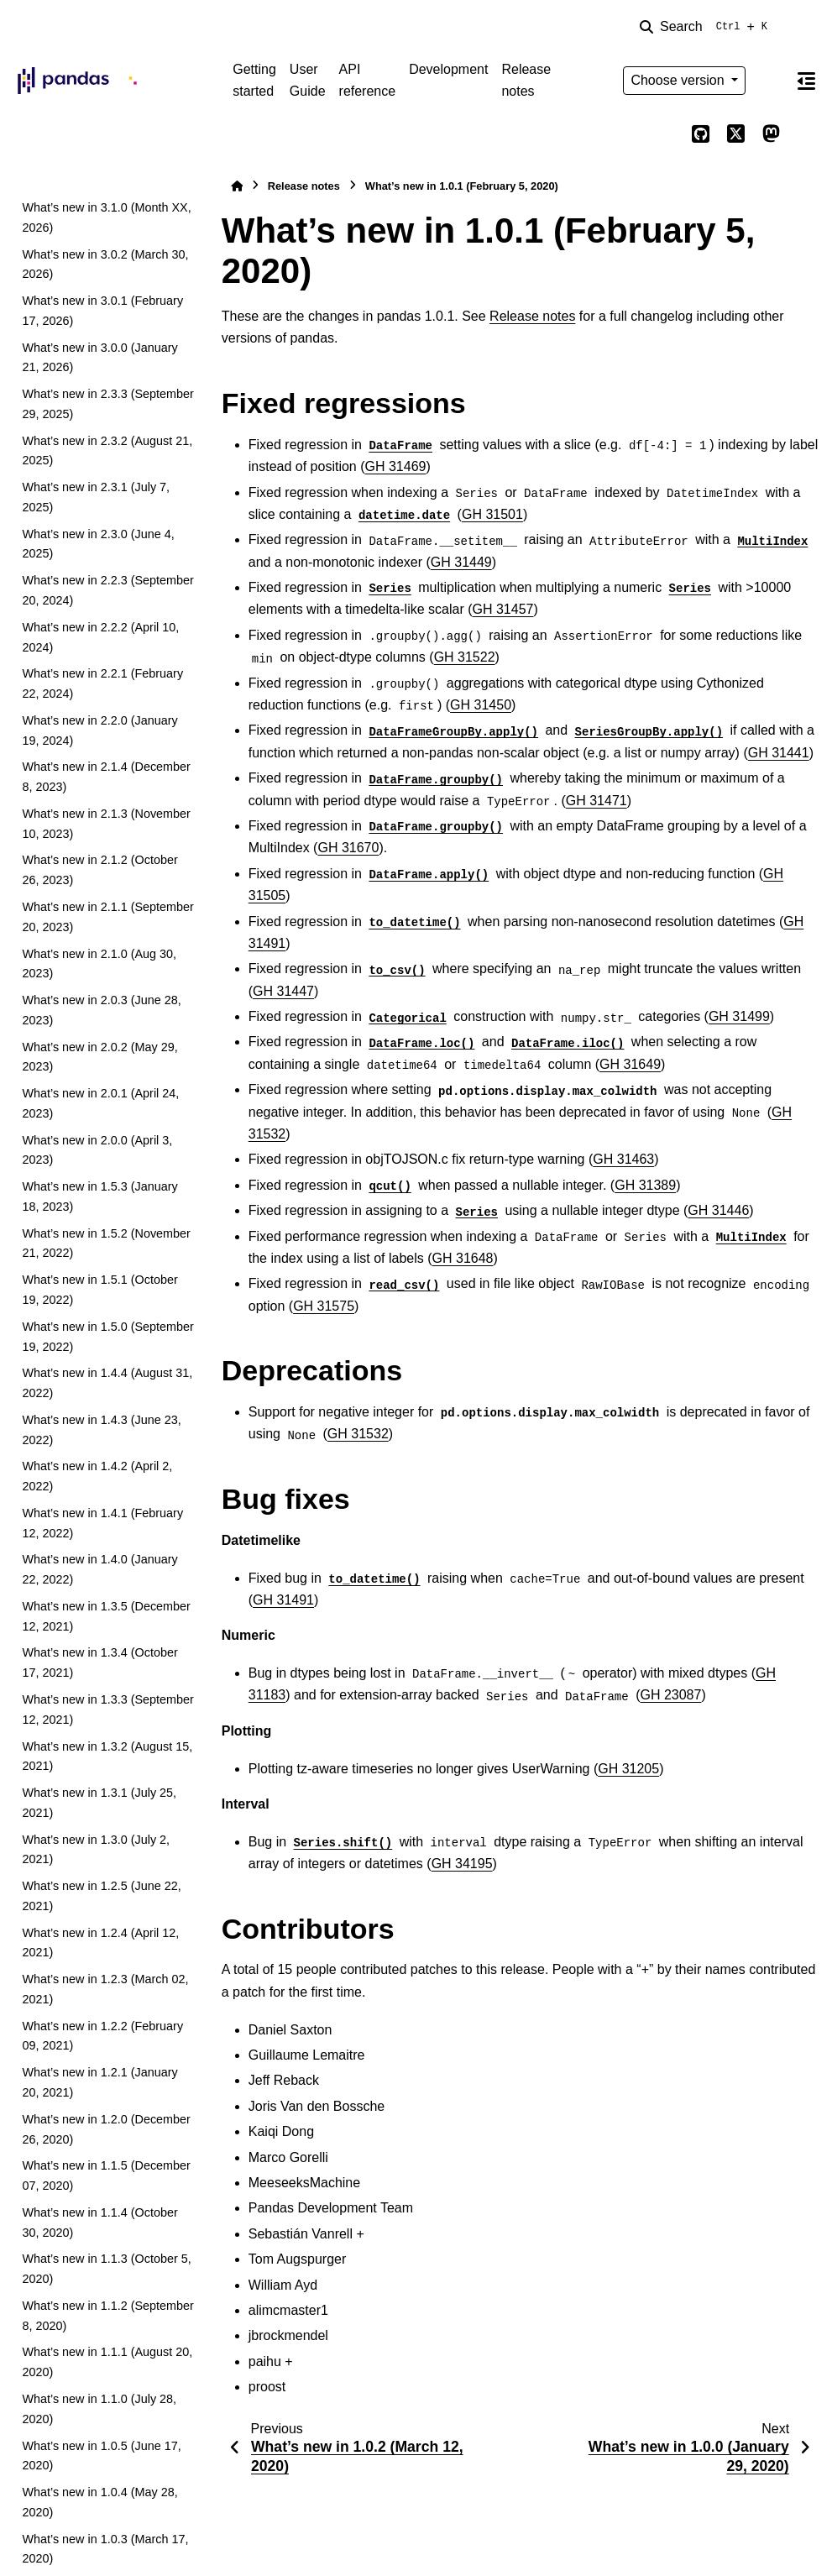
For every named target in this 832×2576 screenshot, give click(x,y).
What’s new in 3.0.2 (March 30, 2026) (105, 264)
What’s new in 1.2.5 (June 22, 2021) (101, 1896)
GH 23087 (670, 1695)
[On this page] (806, 80)
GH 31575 (323, 1306)
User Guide (308, 80)
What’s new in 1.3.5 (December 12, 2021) (106, 1616)
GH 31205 (628, 1769)
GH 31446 (718, 1210)
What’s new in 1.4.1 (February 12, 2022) (102, 1523)
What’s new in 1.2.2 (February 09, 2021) (102, 2036)
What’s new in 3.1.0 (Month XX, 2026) (106, 217)
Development (448, 69)
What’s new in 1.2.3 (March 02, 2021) (105, 1989)
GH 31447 (283, 991)
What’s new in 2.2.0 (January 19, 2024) (99, 730)
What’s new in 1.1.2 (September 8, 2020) (108, 2316)
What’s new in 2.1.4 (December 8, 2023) (106, 776)
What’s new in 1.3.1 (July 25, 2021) (99, 1802)
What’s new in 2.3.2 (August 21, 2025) (107, 451)
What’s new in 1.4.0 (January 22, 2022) (99, 1569)
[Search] (707, 27)
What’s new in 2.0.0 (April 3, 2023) (97, 1150)
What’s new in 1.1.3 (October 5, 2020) (106, 2268)
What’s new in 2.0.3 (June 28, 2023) (101, 1010)
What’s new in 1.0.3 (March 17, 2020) (105, 2549)
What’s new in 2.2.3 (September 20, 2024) (108, 590)
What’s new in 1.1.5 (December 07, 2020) (106, 2175)
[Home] (237, 186)
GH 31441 (778, 753)
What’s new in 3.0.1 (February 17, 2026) (102, 310)
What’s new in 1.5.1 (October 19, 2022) (99, 1289)
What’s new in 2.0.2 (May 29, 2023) (99, 1057)
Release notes (526, 80)
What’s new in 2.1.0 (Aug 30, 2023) (99, 964)
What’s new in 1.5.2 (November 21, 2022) (106, 1243)
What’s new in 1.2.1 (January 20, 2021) (99, 2082)
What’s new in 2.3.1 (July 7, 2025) (96, 497)
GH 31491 (283, 1600)
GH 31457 (503, 609)
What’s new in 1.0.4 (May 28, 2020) (99, 2502)
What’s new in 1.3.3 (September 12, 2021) (108, 1709)
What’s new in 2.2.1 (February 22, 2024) (102, 683)
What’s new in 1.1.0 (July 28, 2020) (99, 2409)
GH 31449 (461, 562)
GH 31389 (645, 1185)
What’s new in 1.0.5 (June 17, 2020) (101, 2456)
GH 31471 (596, 800)
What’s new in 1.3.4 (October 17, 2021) (99, 1662)
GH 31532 (358, 1434)
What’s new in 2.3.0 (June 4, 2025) (98, 544)
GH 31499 (739, 1016)
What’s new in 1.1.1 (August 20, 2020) (107, 2362)
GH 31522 (464, 657)
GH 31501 (492, 514)
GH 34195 (462, 1863)
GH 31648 (463, 1258)
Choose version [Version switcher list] (679, 80)
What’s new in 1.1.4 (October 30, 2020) (99, 2222)
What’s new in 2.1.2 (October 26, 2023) (99, 870)
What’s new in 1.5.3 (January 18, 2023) (99, 1196)
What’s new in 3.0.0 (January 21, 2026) (99, 357)
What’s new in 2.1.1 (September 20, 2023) (108, 917)
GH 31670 (348, 847)
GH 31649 (630, 1064)
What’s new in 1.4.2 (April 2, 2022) (97, 1476)
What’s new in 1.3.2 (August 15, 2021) (107, 1756)
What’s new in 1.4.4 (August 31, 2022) (107, 1383)
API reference (367, 80)
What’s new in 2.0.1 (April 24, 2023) (100, 1103)
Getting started (254, 80)
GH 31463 (623, 1159)
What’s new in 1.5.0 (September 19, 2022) (108, 1336)
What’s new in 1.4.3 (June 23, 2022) (101, 1430)
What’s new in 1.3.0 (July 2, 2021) (96, 1850)
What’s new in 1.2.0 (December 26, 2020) (106, 2129)
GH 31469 (395, 466)
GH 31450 (480, 705)
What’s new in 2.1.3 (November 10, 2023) (106, 823)
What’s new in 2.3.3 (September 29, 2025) (108, 404)
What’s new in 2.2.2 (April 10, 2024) (100, 637)
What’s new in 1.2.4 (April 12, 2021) (100, 1943)
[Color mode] (771, 80)
